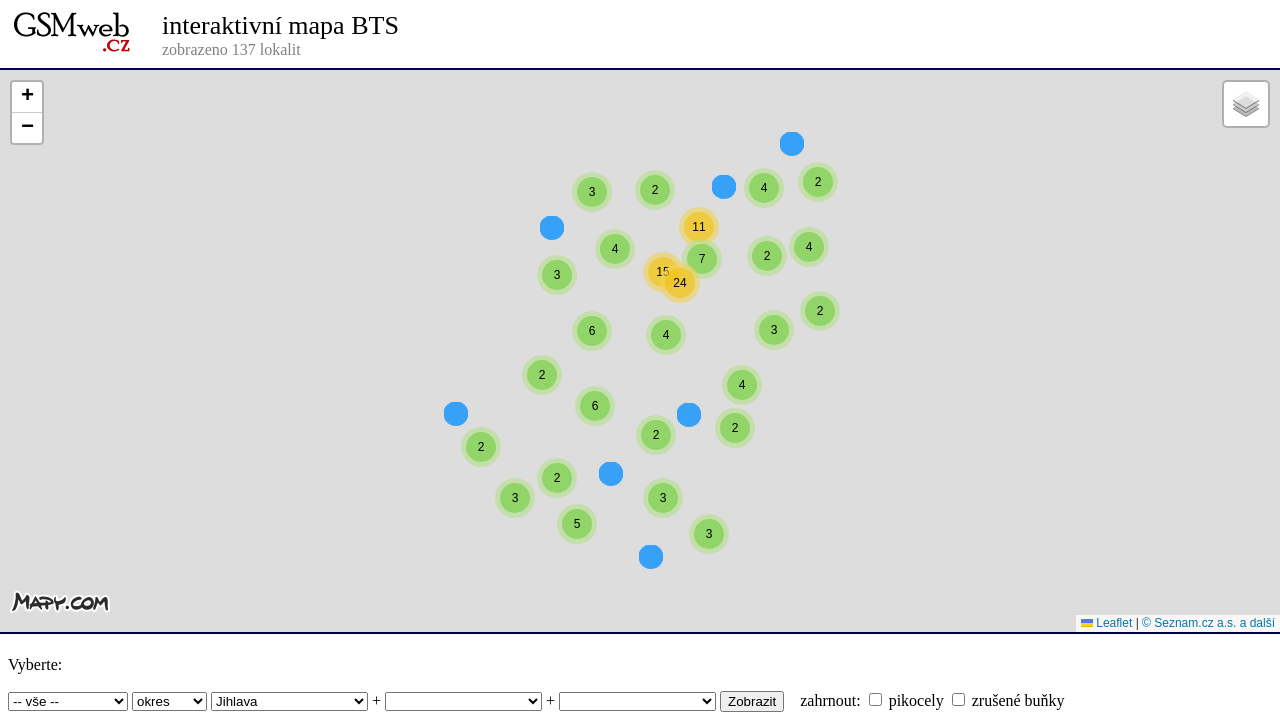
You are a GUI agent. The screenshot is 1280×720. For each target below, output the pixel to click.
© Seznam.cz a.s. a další (1208, 623)
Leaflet (1106, 623)
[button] (764, 224)
